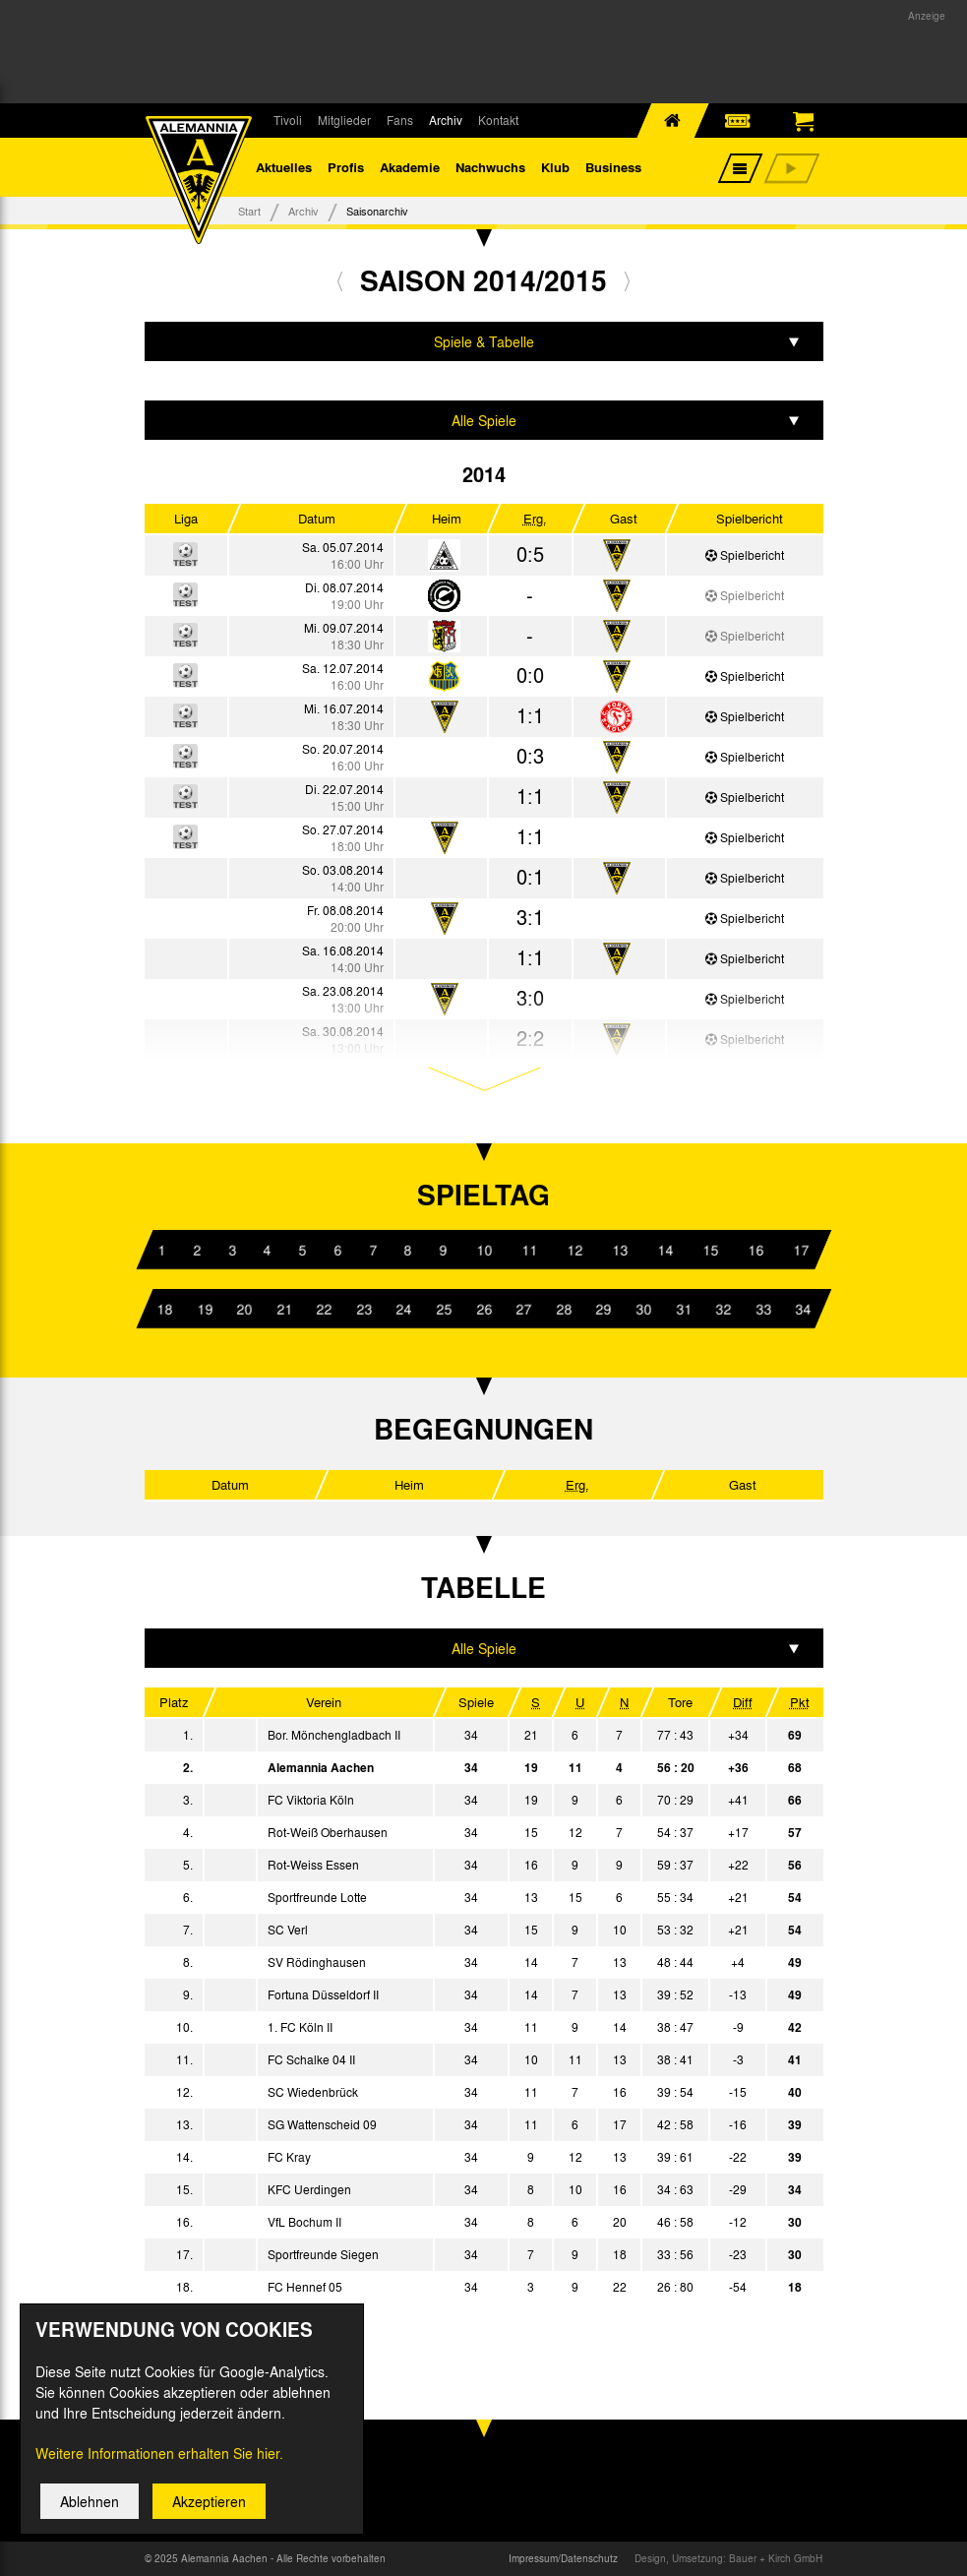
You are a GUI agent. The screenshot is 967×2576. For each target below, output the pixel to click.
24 (403, 1309)
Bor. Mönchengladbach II (334, 1735)
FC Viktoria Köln (311, 1800)
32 (723, 1309)
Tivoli (287, 120)
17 (800, 1249)
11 (528, 1249)
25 (444, 1309)
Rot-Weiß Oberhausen (328, 1832)
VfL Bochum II (304, 2222)
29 (603, 1309)
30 (643, 1309)
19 (204, 1309)
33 (762, 1309)
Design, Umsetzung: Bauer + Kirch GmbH (728, 2558)
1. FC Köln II (300, 2027)
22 (324, 1309)
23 (364, 1309)
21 (284, 1309)
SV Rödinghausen (317, 1962)
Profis (346, 166)
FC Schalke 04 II (311, 2059)
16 (754, 1249)
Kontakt (498, 120)
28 (564, 1309)
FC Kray (289, 2157)
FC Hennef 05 (305, 2287)
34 (803, 1309)
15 (709, 1249)
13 (619, 1249)
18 (164, 1309)
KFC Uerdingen (309, 2189)
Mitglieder (344, 120)
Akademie (410, 166)
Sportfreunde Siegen (323, 2254)
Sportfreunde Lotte (317, 1897)
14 (664, 1249)
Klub (555, 166)
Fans (400, 120)
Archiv (445, 120)
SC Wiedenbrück (313, 2092)
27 (523, 1309)
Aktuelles (284, 166)
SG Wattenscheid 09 (322, 2124)
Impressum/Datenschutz (563, 2558)
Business (613, 166)
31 (683, 1309)
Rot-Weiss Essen (313, 1864)
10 (483, 1249)
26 (483, 1309)
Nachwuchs (490, 166)
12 (573, 1249)
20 (244, 1309)
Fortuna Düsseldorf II (323, 1994)
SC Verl (288, 1929)
